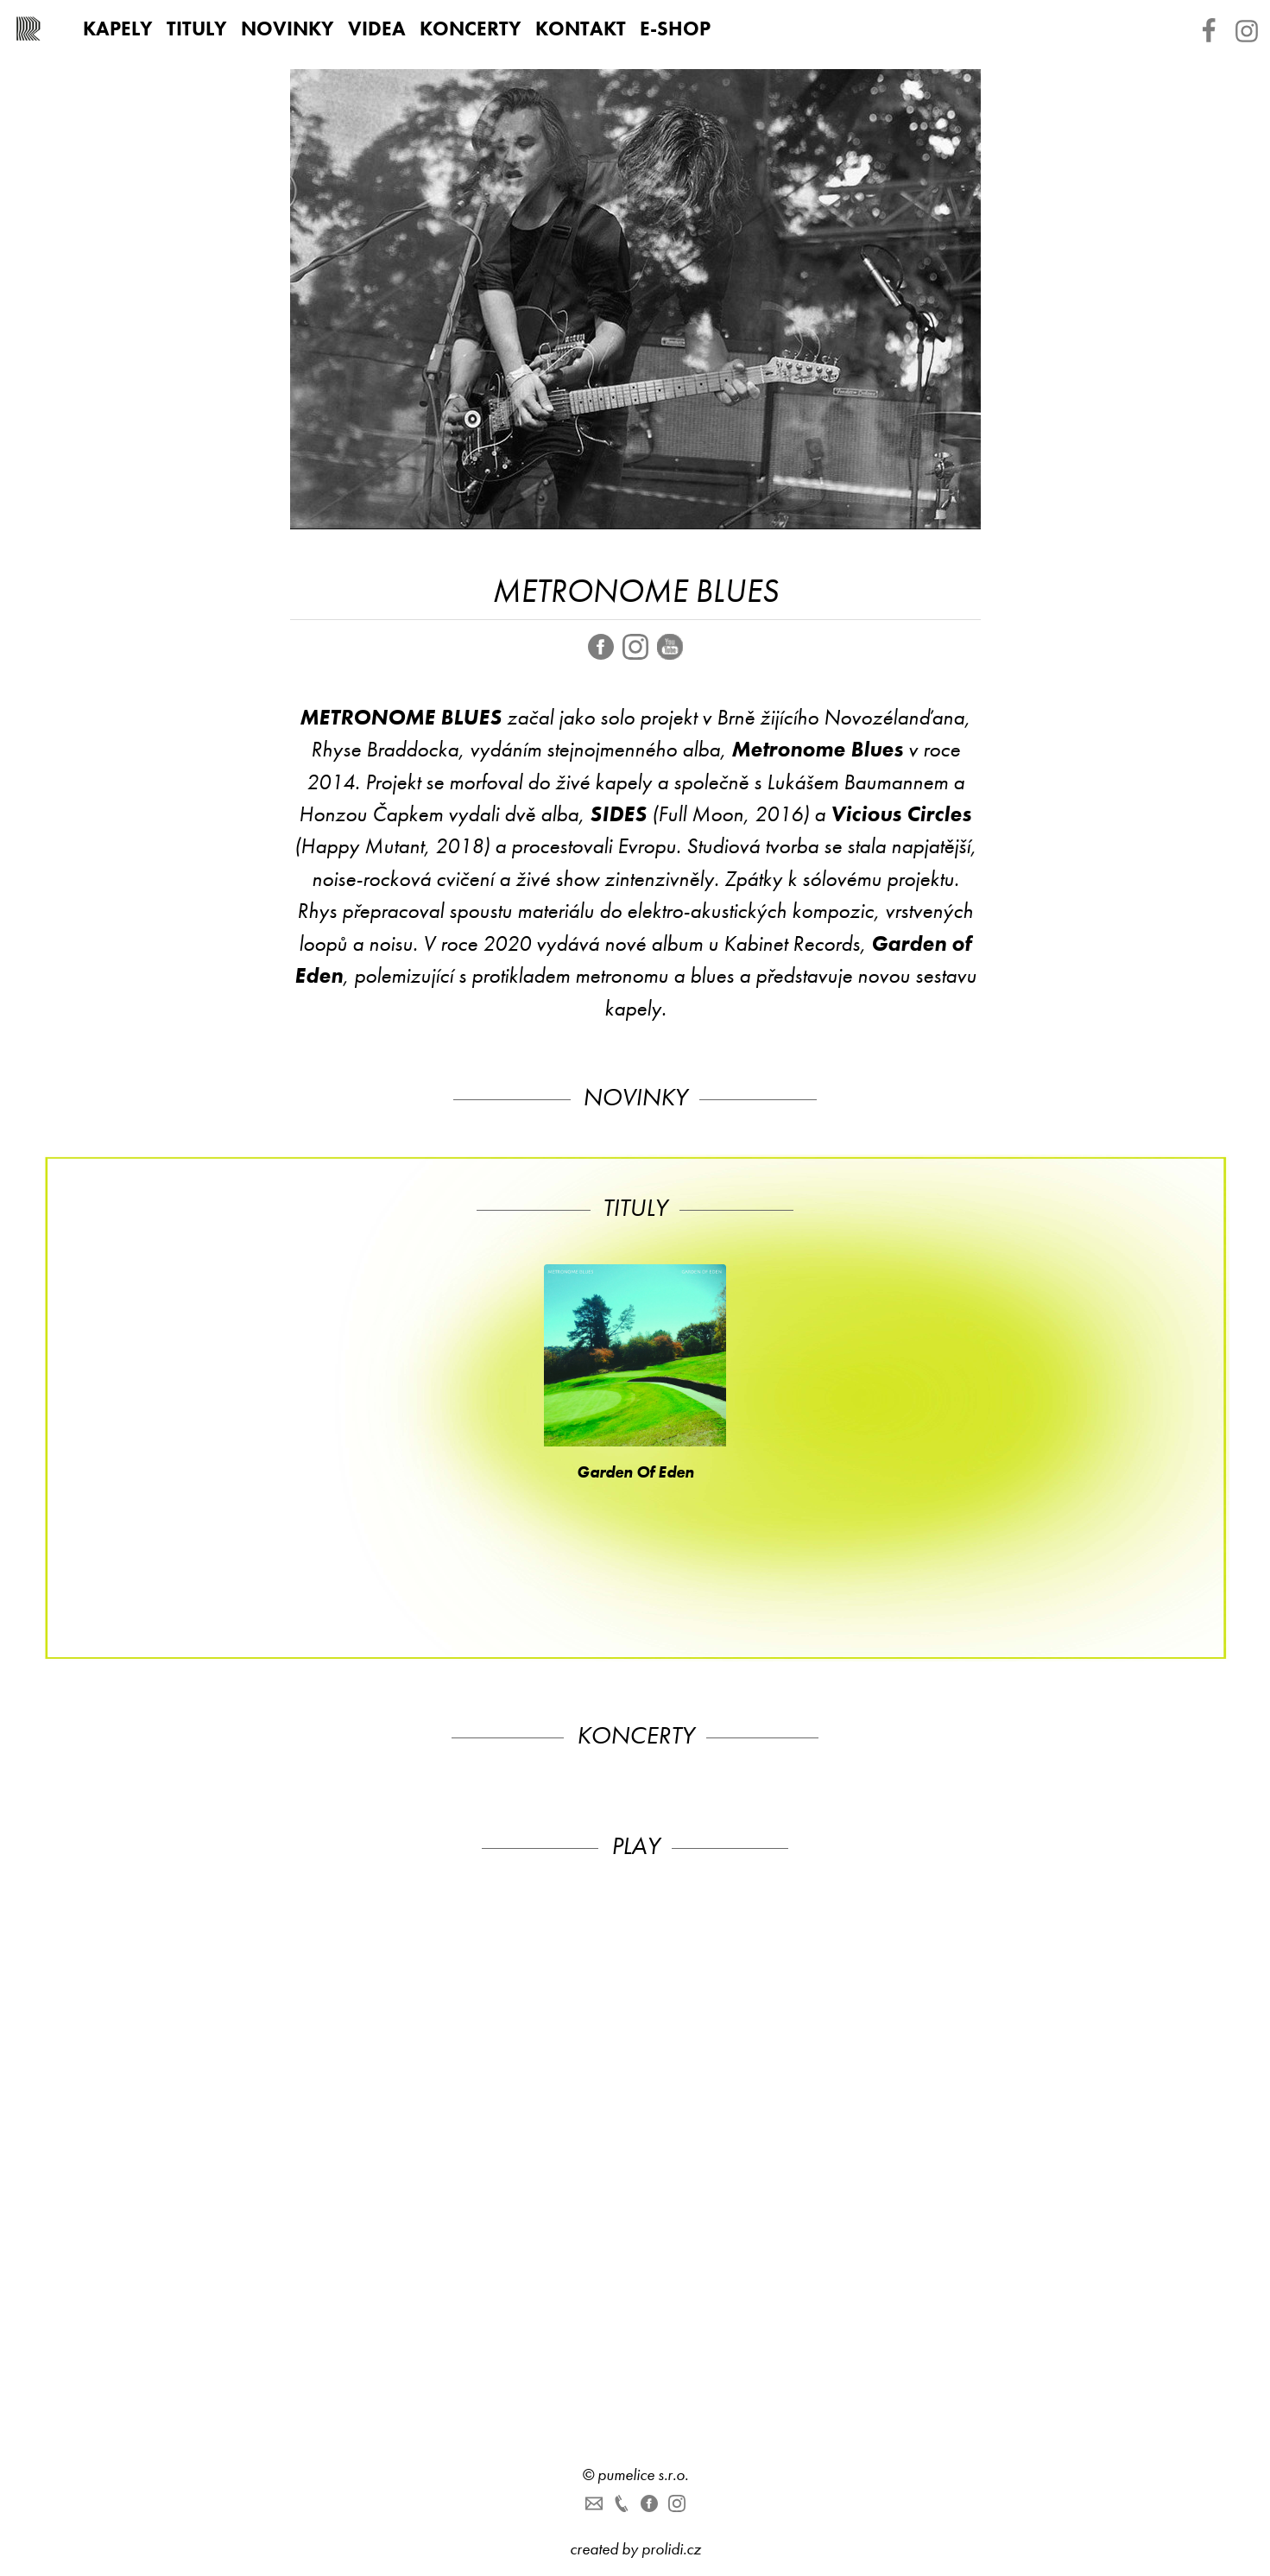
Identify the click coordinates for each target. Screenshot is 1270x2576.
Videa (377, 28)
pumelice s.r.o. (642, 2474)
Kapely (118, 28)
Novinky (287, 28)
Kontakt (580, 28)
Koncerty (470, 28)
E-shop (675, 28)
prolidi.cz (671, 2549)
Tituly (197, 28)
